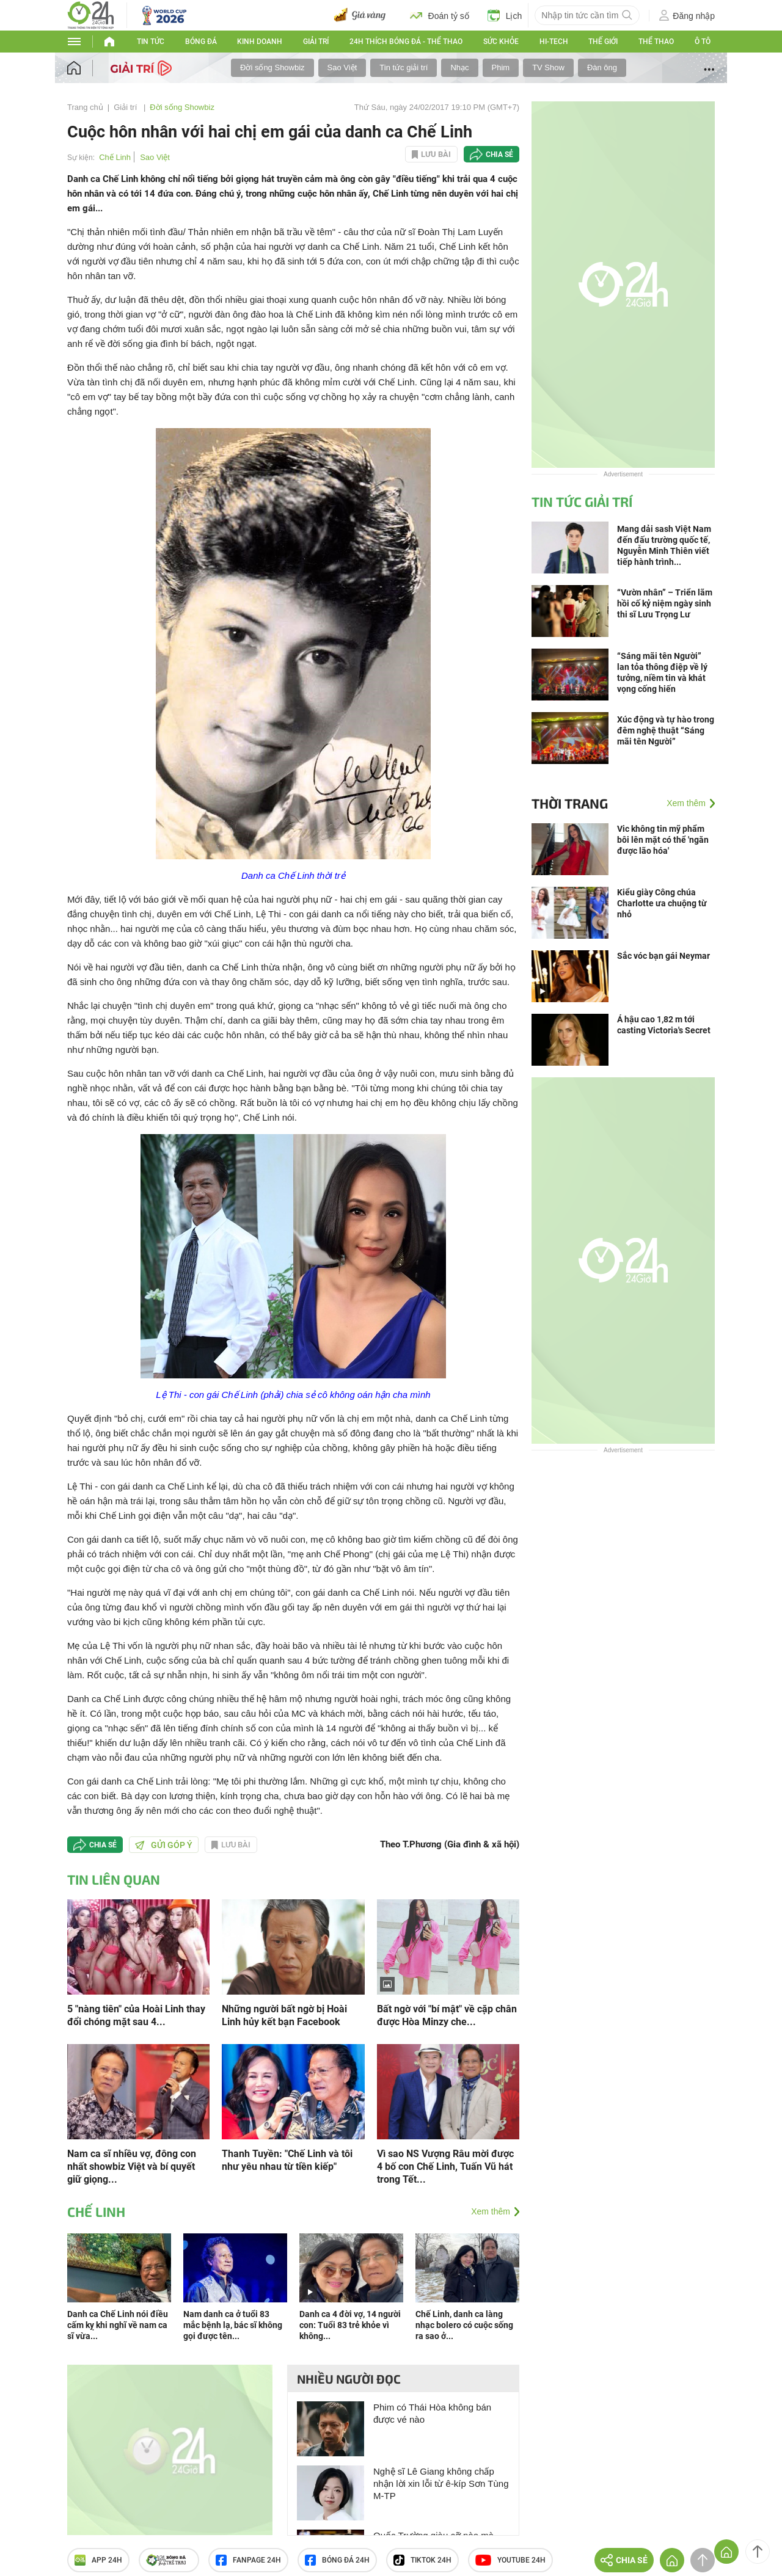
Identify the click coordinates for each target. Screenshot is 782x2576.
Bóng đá (201, 41)
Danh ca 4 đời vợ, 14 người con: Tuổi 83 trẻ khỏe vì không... (350, 2325)
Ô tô (703, 41)
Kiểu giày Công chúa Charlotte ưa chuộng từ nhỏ (662, 903)
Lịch (505, 15)
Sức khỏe (501, 41)
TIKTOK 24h (422, 2560)
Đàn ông (602, 67)
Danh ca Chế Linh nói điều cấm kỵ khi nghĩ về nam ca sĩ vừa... (117, 2325)
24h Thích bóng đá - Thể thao (405, 41)
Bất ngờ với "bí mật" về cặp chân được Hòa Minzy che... (447, 2015)
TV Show (548, 67)
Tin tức (150, 41)
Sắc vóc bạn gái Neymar (663, 956)
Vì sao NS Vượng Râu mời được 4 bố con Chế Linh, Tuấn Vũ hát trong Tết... (445, 2166)
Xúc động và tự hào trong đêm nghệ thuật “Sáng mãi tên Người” (665, 730)
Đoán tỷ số (439, 15)
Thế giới (603, 41)
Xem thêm (490, 2211)
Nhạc (459, 67)
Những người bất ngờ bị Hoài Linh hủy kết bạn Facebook (284, 2015)
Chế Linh (115, 157)
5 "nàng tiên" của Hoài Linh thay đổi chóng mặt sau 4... (136, 2015)
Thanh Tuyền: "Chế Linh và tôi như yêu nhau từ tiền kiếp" (287, 2160)
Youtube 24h (510, 2560)
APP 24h (98, 2560)
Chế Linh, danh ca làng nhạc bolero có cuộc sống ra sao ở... (464, 2325)
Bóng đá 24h (337, 2560)
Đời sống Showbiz (272, 67)
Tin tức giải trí (403, 67)
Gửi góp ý (163, 1845)
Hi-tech (553, 41)
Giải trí (316, 41)
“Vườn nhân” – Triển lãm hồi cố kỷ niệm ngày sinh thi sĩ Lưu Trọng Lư (664, 603)
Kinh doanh (259, 41)
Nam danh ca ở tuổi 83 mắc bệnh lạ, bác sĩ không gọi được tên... (232, 2325)
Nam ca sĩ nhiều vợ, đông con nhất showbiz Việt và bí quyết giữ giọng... (131, 2166)
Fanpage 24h (248, 2560)
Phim (501, 67)
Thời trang (570, 803)
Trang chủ (85, 107)
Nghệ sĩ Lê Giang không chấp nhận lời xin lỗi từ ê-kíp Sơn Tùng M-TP (440, 2483)
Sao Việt (342, 67)
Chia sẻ (499, 154)
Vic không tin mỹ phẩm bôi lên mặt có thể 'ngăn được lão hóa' (663, 840)
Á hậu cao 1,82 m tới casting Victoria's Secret (664, 1024)
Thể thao (656, 41)
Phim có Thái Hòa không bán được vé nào (432, 2413)
